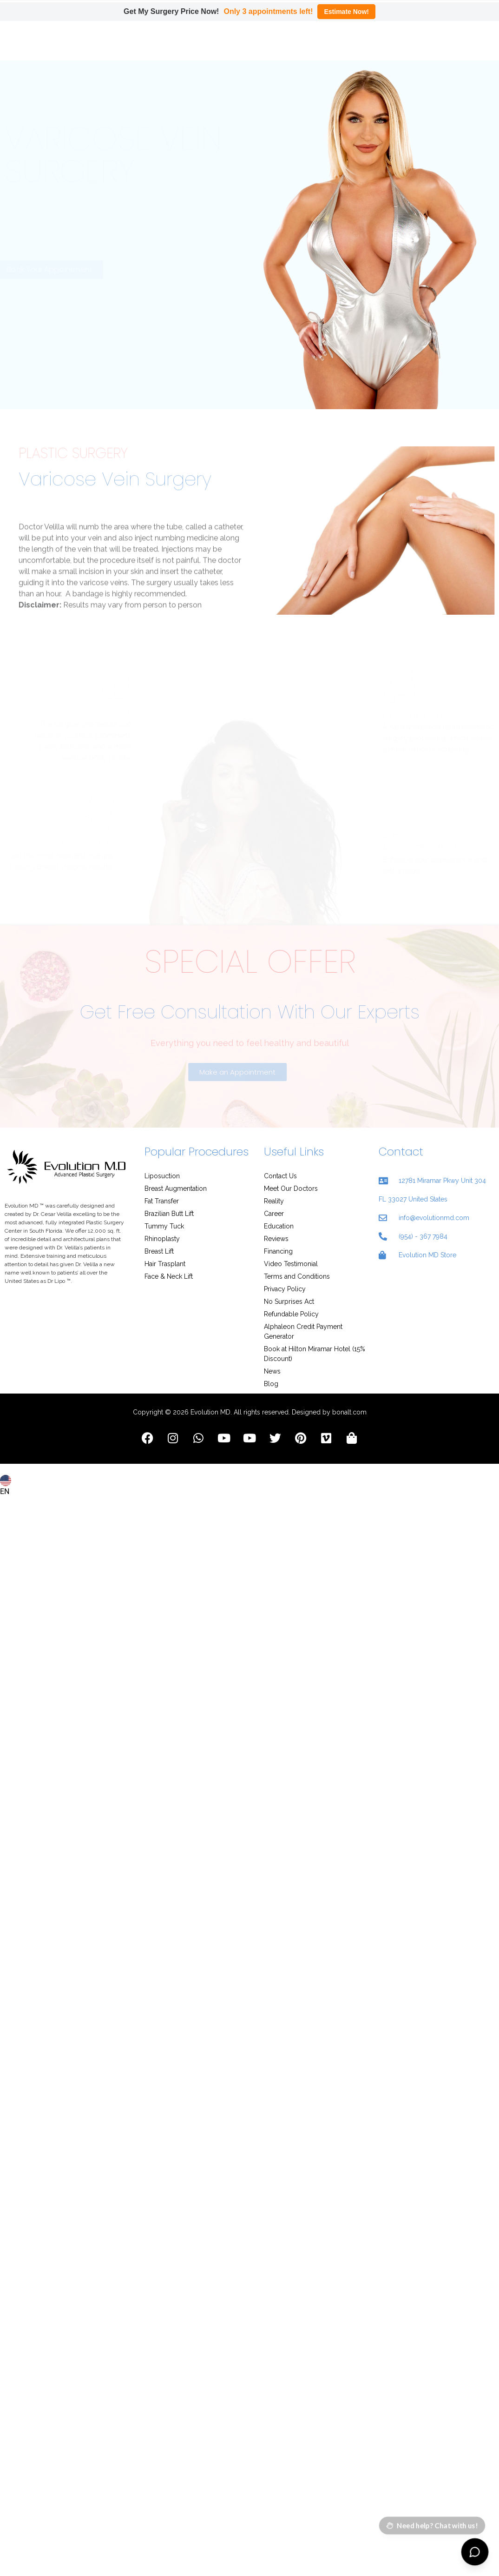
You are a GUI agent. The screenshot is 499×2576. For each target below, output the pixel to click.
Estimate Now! (346, 11)
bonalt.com (349, 1381)
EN (5, 1454)
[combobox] (7, 1450)
